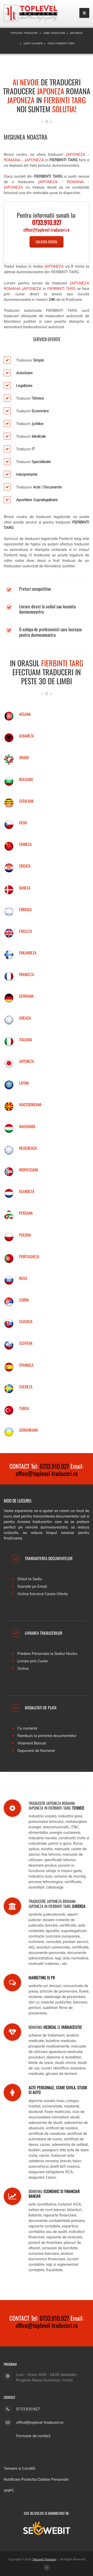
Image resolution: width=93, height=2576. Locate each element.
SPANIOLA (26, 1365)
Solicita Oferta (46, 241)
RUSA (23, 1278)
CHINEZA (25, 844)
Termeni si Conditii (19, 2468)
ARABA (24, 757)
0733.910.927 (54, 1466)
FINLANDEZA (27, 953)
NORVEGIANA (28, 1170)
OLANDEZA (26, 1191)
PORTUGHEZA (29, 1257)
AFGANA (25, 714)
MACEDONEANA (30, 1104)
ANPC (9, 2490)
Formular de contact (33, 2435)
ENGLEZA (25, 931)
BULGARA (26, 779)
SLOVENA (25, 1343)
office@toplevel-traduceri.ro (47, 1473)
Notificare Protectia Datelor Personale (36, 2479)
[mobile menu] (84, 13)
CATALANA (26, 801)
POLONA (25, 1235)
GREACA (25, 1018)
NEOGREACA (28, 1148)
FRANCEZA (26, 974)
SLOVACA (25, 1321)
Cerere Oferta (56, 1593)
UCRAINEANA (28, 1430)
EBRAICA (25, 909)
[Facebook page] (47, 2568)
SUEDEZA (25, 1387)
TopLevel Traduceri (44, 2559)
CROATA (25, 866)
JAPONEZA (26, 1061)
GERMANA (26, 996)
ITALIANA (25, 1040)
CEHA (23, 823)
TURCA (24, 1408)
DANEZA (25, 888)
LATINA (24, 1083)
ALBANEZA (26, 736)
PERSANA (26, 1213)
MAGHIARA (27, 1126)
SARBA (24, 1300)
